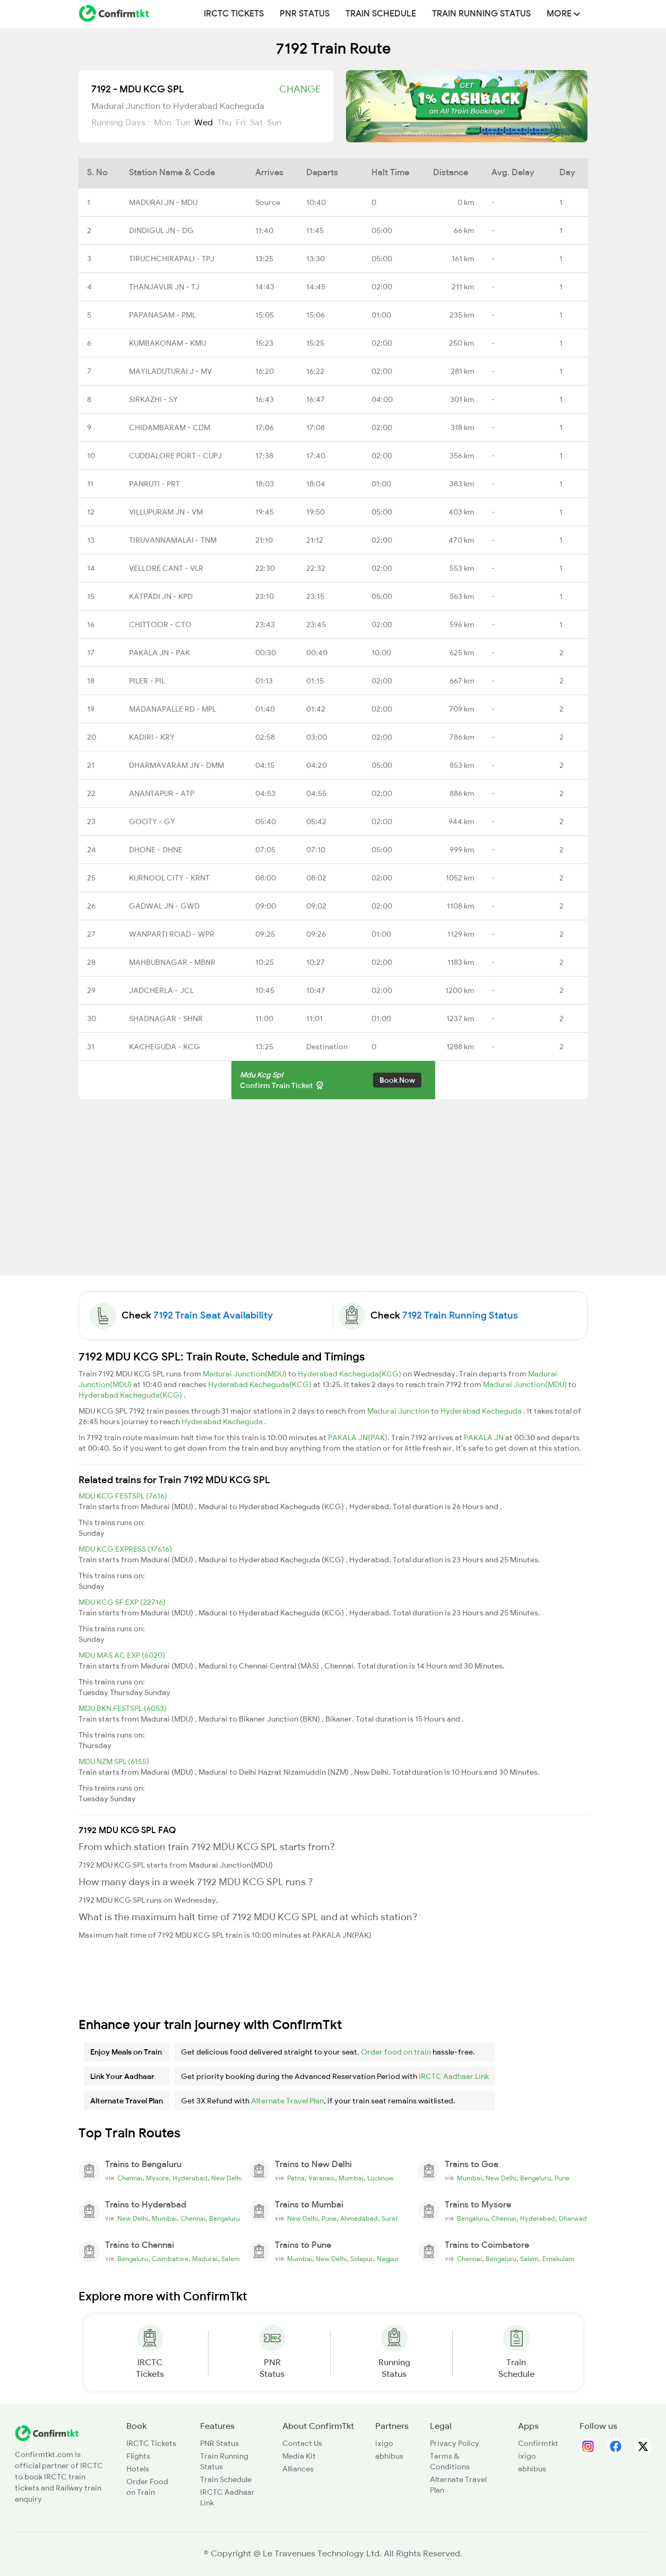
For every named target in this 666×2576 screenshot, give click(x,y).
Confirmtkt (538, 2443)
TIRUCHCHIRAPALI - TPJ (171, 258)
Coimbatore (170, 2259)
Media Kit (299, 2456)
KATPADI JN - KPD (161, 596)
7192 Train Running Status (460, 1315)
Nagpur (388, 2259)
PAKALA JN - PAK (159, 652)
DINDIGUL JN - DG (161, 230)
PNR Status (305, 14)
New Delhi (226, 2178)
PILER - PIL (147, 681)
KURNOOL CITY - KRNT (169, 878)
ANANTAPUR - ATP (161, 793)
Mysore (157, 2178)
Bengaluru (535, 2178)
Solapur (361, 2259)
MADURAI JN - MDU (163, 202)
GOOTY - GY (152, 821)
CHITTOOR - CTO (160, 624)
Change (300, 89)
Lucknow (380, 2178)
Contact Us (302, 2443)
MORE (563, 14)
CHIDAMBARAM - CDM (169, 427)
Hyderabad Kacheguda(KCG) (350, 1374)
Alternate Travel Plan (287, 2100)
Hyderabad (189, 2178)
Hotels (137, 2468)
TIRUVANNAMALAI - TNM (173, 540)
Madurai (205, 2259)
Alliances (298, 2468)
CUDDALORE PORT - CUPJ (175, 455)
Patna (296, 2178)
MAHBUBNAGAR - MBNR (172, 962)
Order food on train (396, 2052)
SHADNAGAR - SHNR (166, 1018)
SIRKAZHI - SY (153, 399)
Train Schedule (380, 14)
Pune (562, 2178)
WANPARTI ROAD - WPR (171, 934)
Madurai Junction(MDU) (245, 1374)
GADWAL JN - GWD (164, 906)
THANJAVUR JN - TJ (164, 287)
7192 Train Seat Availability (213, 1315)
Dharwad (573, 2218)
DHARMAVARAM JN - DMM (176, 765)
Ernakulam (558, 2259)
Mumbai (351, 2178)
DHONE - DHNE (156, 849)
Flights (138, 2456)
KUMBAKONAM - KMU (167, 343)
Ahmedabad (359, 2218)
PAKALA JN (484, 1437)
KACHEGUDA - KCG (164, 1046)
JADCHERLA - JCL (161, 990)
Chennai (129, 2178)
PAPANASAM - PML (162, 315)
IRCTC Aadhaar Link (454, 2076)
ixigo (384, 2443)
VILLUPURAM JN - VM (166, 512)
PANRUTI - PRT (154, 484)
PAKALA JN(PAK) (357, 1437)
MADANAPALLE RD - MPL (172, 709)
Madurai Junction (399, 1411)
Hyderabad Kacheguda (481, 1411)
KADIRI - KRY (152, 737)
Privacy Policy (454, 2443)
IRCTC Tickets (234, 14)
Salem (230, 2259)
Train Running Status (481, 14)
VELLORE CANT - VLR (166, 568)
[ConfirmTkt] (47, 2432)
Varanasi (321, 2178)
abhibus (389, 2456)
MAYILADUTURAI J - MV (170, 371)
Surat (390, 2218)
